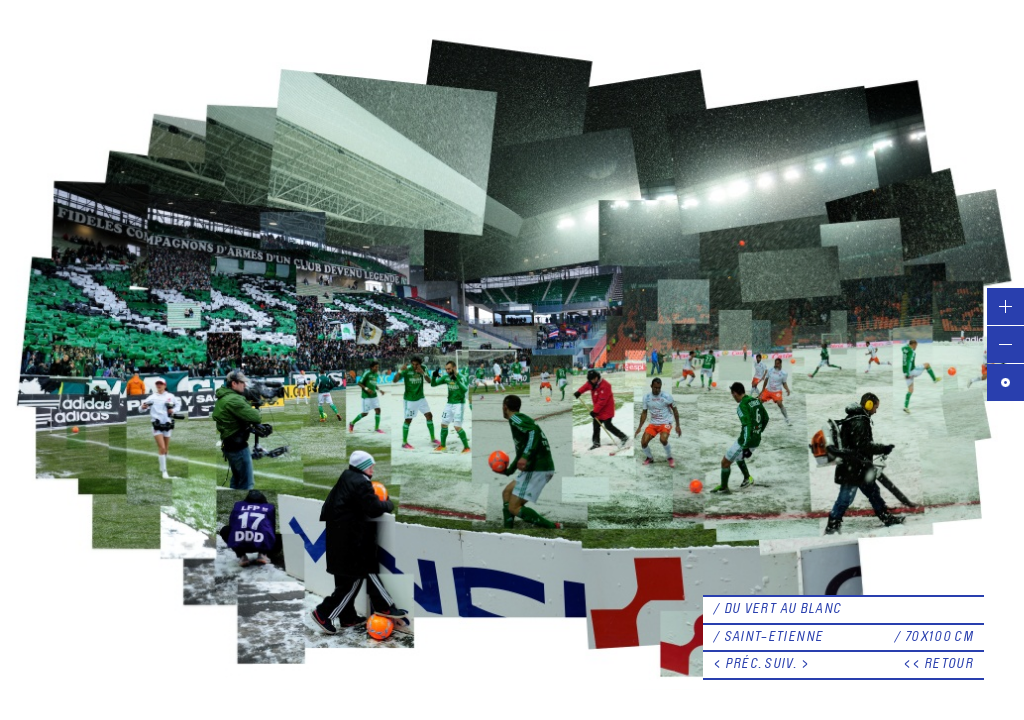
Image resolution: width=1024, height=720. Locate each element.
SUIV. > (787, 664)
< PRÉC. (738, 664)
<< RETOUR (938, 664)
